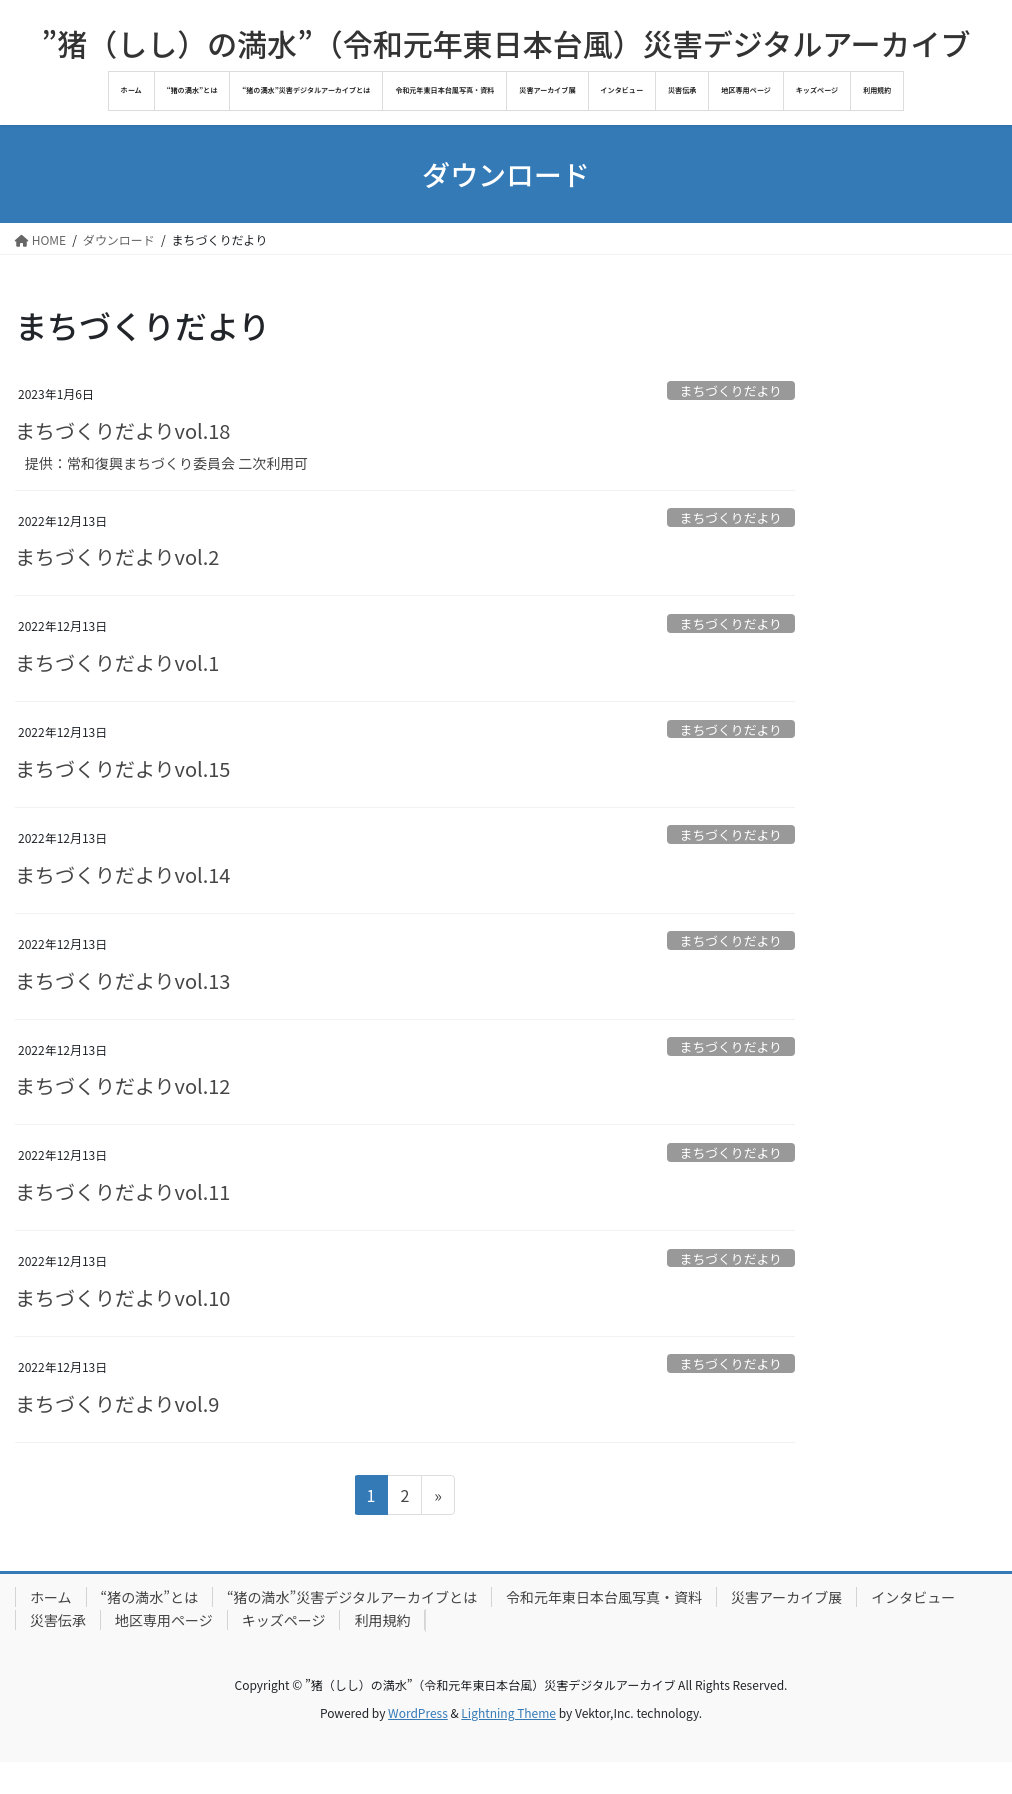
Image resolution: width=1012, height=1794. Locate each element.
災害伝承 (58, 1620)
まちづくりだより (731, 390)
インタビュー (913, 1597)
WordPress (418, 1712)
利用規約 (382, 1620)
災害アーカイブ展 (786, 1597)
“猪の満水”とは (149, 1597)
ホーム (51, 1597)
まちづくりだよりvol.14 (122, 874)
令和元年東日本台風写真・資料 (604, 1597)
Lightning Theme (508, 1712)
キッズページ (284, 1620)
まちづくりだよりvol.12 (122, 1085)
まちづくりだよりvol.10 (122, 1297)
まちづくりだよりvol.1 (117, 662)
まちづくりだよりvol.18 (122, 430)
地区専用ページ (164, 1620)
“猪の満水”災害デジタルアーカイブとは (352, 1597)
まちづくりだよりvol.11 (122, 1191)
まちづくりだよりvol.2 (117, 556)
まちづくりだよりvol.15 (122, 768)
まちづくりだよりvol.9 (117, 1403)
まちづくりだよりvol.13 (122, 980)
